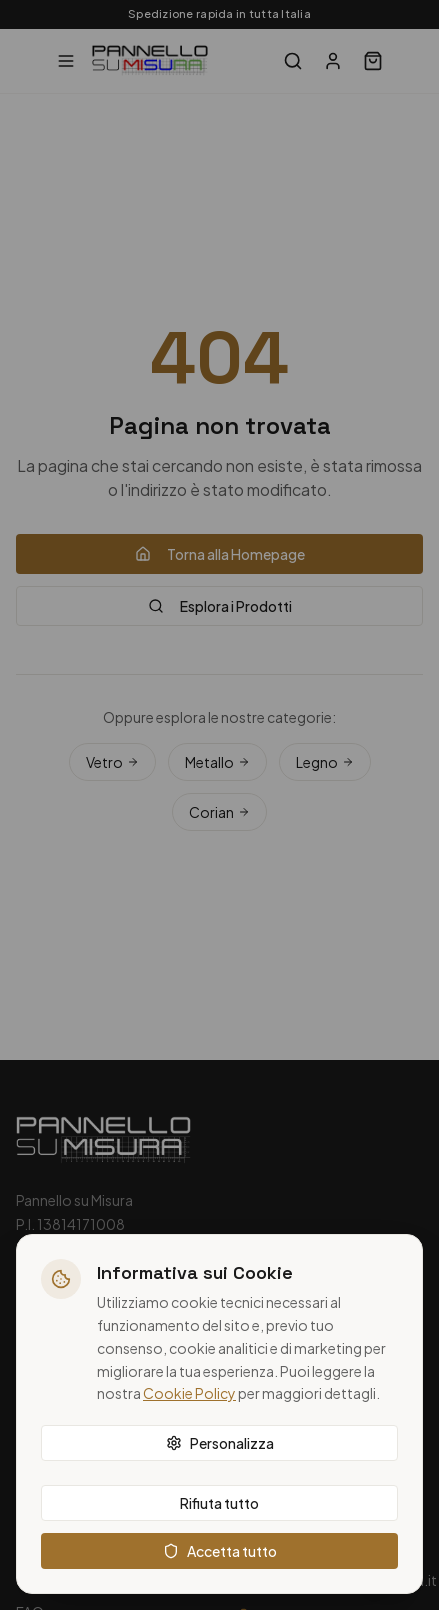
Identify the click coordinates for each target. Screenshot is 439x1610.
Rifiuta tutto (219, 1503)
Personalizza (220, 1443)
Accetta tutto (220, 1551)
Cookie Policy (189, 1393)
